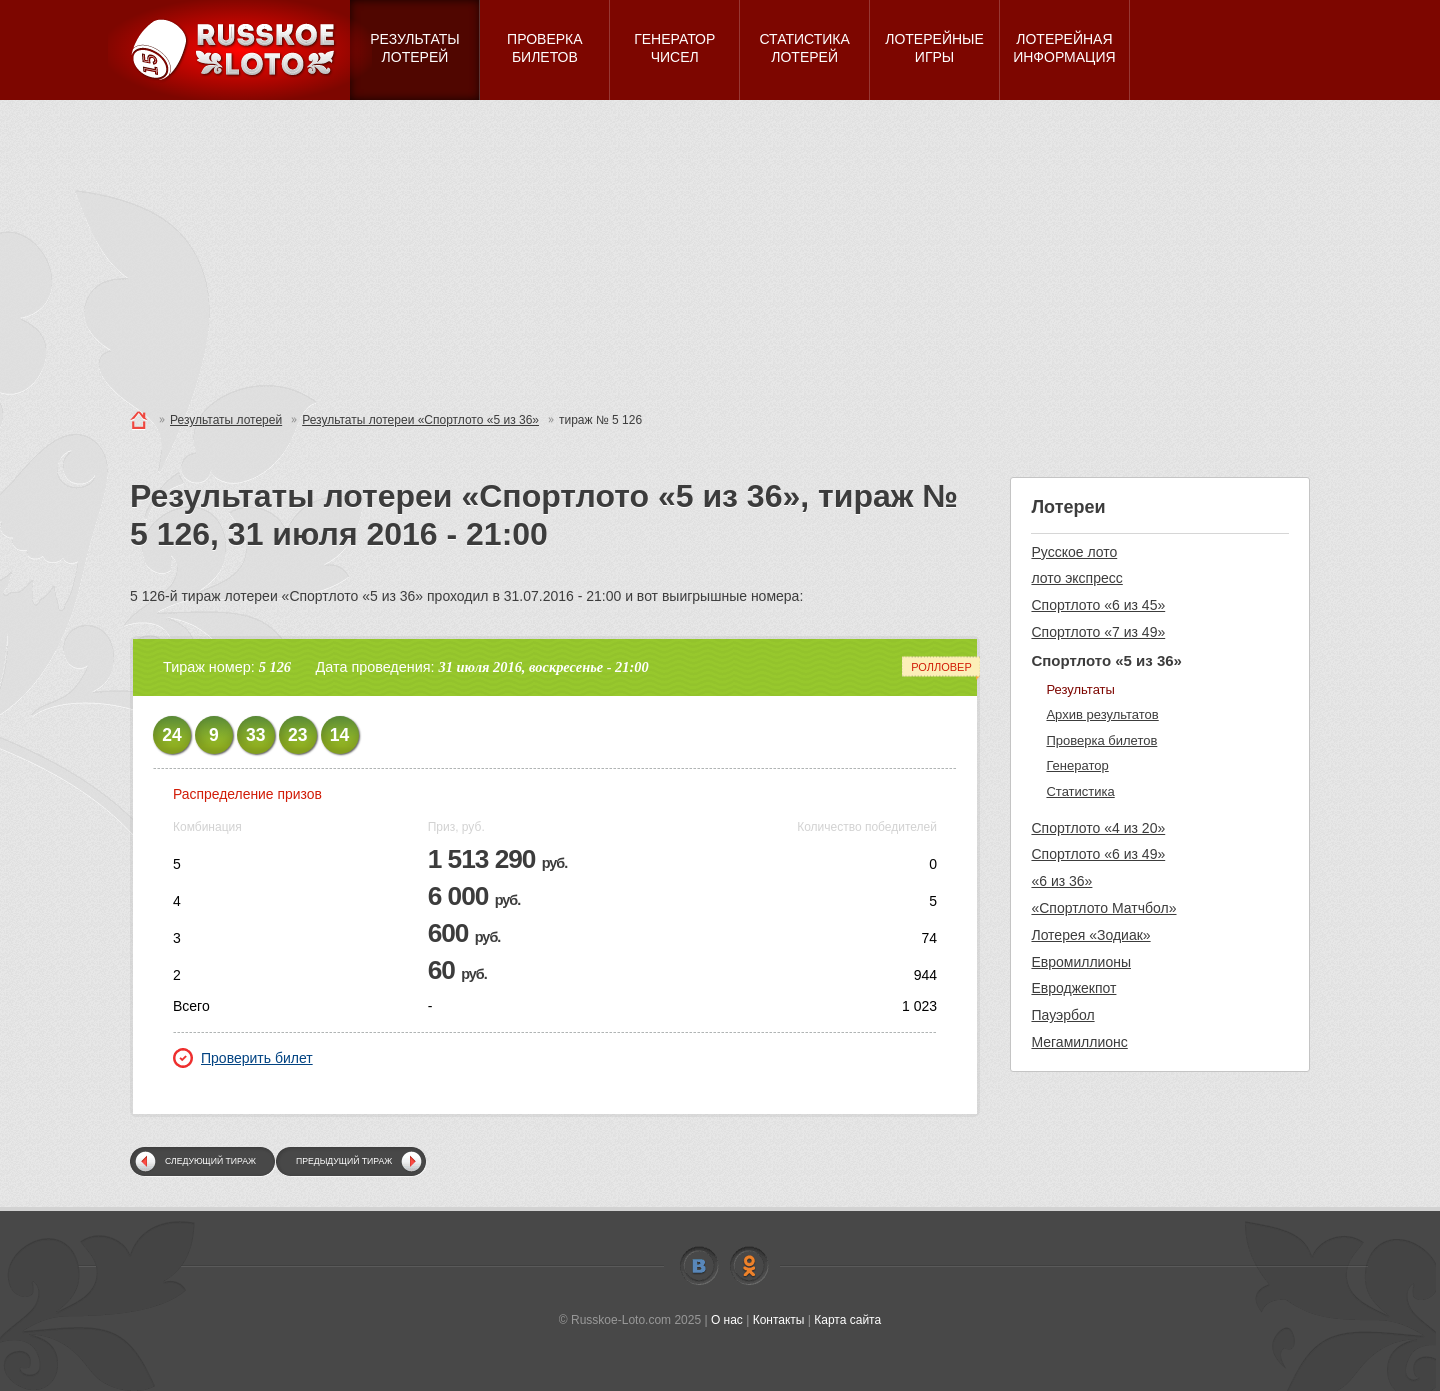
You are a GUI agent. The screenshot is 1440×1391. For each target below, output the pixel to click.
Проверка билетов (1101, 740)
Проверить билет (243, 1058)
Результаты (1080, 689)
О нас (727, 1320)
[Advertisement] (720, 250)
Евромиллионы (1081, 962)
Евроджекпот (1073, 988)
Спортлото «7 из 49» (1098, 632)
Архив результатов (1102, 714)
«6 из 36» (1061, 881)
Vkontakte (699, 1266)
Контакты (779, 1320)
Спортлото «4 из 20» (1098, 828)
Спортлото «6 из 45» (1098, 605)
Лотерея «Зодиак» (1090, 935)
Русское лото (1074, 552)
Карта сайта (847, 1320)
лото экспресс (1076, 578)
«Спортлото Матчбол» (1103, 908)
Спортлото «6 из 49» (1098, 854)
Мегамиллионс (1079, 1042)
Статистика (1080, 791)
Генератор (1077, 765)
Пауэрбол (1062, 1015)
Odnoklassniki (749, 1266)
